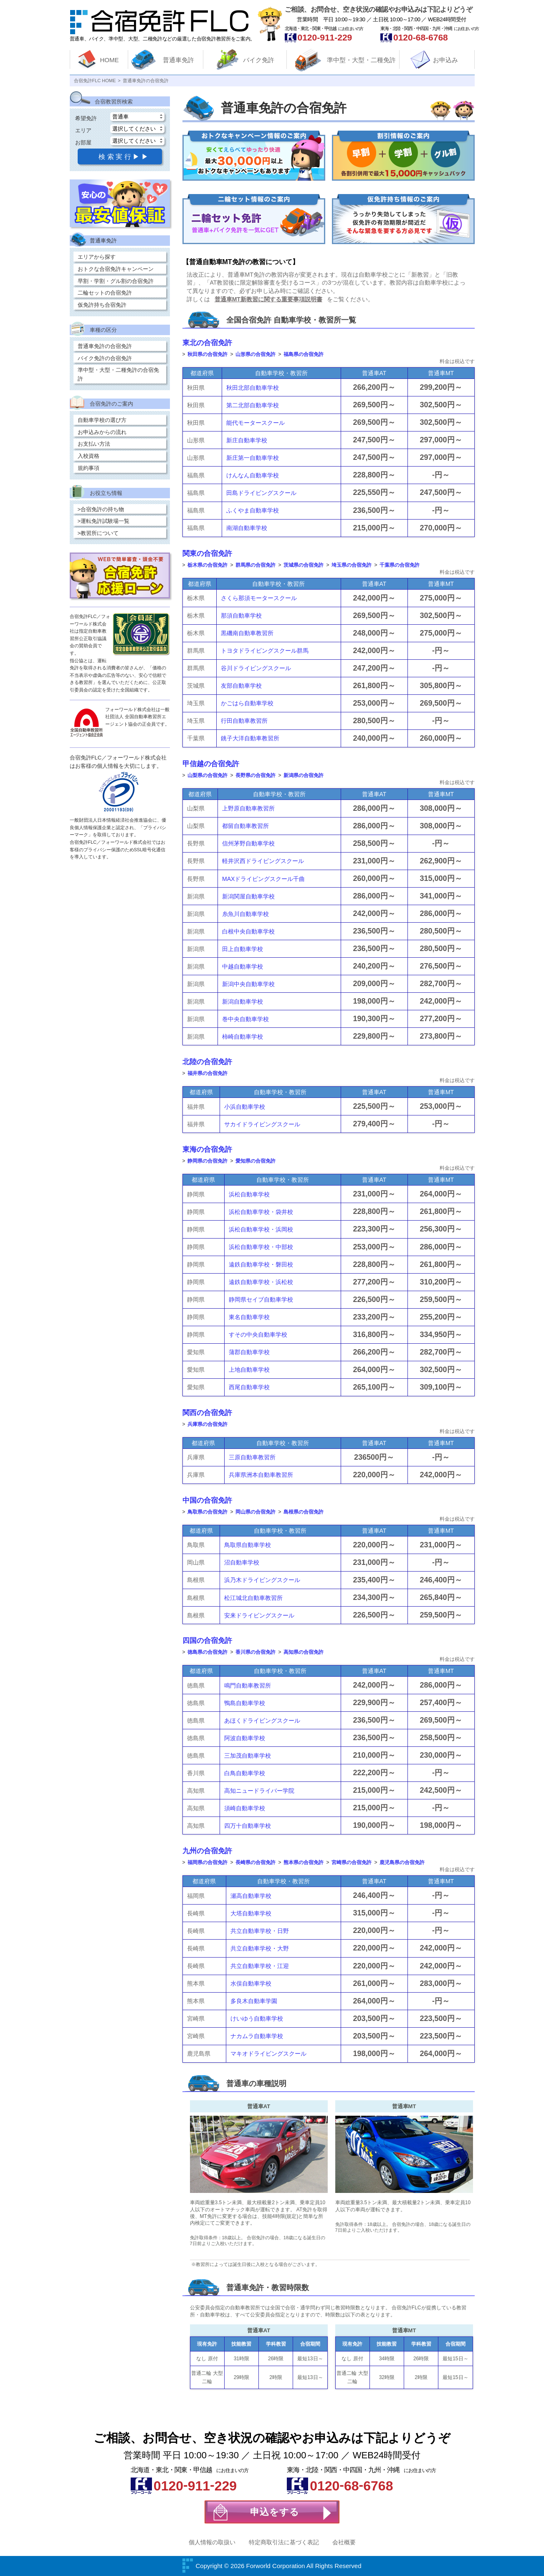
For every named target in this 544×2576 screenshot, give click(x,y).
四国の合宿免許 (207, 1641)
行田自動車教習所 (244, 720)
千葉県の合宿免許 (400, 565)
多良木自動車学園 (253, 2001)
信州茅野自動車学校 (248, 843)
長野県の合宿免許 (255, 775)
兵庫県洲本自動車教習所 (261, 1474)
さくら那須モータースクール (259, 598)
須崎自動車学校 (244, 1808)
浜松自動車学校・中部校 (261, 1247)
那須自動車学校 (241, 615)
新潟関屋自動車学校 (248, 896)
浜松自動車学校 (249, 1194)
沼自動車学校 (241, 1562)
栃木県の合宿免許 (207, 565)
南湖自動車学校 (246, 528)
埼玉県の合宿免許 (351, 565)
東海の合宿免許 (207, 1149)
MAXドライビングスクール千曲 (263, 878)
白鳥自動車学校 (244, 1773)
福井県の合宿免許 (207, 1073)
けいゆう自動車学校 (256, 2018)
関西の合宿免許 (207, 1413)
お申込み (445, 59)
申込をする (274, 2512)
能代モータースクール (255, 422)
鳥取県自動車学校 (247, 1545)
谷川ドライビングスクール (256, 668)
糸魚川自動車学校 (245, 914)
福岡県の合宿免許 (207, 1862)
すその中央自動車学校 (258, 1334)
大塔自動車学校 (250, 1913)
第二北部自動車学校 (252, 405)
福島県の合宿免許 (303, 354)
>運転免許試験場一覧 (104, 521)
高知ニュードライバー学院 (259, 1790)
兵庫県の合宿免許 (207, 1424)
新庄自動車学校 (246, 440)
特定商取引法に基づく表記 (284, 2542)
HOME (109, 59)
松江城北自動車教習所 (253, 1598)
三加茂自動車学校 (247, 1755)
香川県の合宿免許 (255, 1652)
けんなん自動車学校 (252, 475)
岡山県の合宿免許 (255, 1512)
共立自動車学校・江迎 (259, 1966)
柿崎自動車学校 (242, 1036)
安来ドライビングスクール (259, 1615)
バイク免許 (258, 59)
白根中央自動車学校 (248, 931)
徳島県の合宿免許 (207, 1652)
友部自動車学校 (241, 685)
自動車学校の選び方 (102, 420)
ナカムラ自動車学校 (256, 2036)
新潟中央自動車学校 (248, 984)
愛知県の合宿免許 (255, 1161)
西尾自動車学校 (249, 1387)
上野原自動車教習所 (248, 808)
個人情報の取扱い (212, 2542)
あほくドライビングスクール (262, 1720)
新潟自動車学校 (242, 1001)
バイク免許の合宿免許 (105, 358)
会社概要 (344, 2542)
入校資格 (88, 456)
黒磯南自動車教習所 (247, 633)
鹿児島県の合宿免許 (402, 1862)
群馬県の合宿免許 (255, 565)
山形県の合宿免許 (255, 354)
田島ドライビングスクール (261, 492)
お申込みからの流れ (102, 432)
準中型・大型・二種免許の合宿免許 (118, 374)
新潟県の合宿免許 (303, 775)
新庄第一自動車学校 (252, 457)
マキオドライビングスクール (268, 2053)
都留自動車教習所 (245, 826)
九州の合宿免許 (207, 1851)
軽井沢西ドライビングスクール (263, 861)
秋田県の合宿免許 (207, 354)
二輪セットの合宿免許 (105, 293)
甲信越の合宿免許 (210, 764)
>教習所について (98, 533)
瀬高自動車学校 (250, 1895)
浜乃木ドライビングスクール (262, 1580)
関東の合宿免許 (207, 554)
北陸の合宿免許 (207, 1062)
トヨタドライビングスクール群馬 (265, 650)
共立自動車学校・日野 (259, 1931)
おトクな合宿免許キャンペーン (116, 269)
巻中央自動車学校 (245, 1019)
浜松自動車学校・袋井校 (261, 1212)
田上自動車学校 (242, 949)
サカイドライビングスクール (262, 1124)
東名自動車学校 (249, 1317)
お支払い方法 (94, 444)
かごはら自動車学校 (247, 703)
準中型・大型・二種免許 (361, 59)
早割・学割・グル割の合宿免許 (116, 281)
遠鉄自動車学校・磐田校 (261, 1264)
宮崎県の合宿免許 (351, 1862)
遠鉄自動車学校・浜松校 (261, 1282)
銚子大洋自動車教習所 (250, 738)
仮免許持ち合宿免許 (102, 305)
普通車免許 (178, 59)
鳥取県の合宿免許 (207, 1512)
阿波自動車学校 (244, 1738)
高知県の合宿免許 (303, 1652)
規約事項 (88, 468)
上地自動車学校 (249, 1369)
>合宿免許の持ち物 (101, 509)
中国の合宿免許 (207, 1500)
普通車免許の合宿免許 (105, 346)
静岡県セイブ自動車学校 (261, 1299)
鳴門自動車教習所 (247, 1685)
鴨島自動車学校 (244, 1703)
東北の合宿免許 (207, 343)
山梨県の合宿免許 (207, 775)
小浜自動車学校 (244, 1106)
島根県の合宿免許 (303, 1512)
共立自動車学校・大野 (259, 1948)
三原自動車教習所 (252, 1457)
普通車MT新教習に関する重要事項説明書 (268, 299)
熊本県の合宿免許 (303, 1862)
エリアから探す (97, 257)
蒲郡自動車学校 (249, 1352)
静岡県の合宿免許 (207, 1161)
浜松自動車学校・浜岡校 (261, 1229)
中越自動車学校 (242, 966)
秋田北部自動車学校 (252, 387)
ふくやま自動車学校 (252, 510)
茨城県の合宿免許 (303, 565)
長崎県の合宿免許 (255, 1862)
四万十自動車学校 (247, 1825)
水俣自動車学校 (250, 1983)
